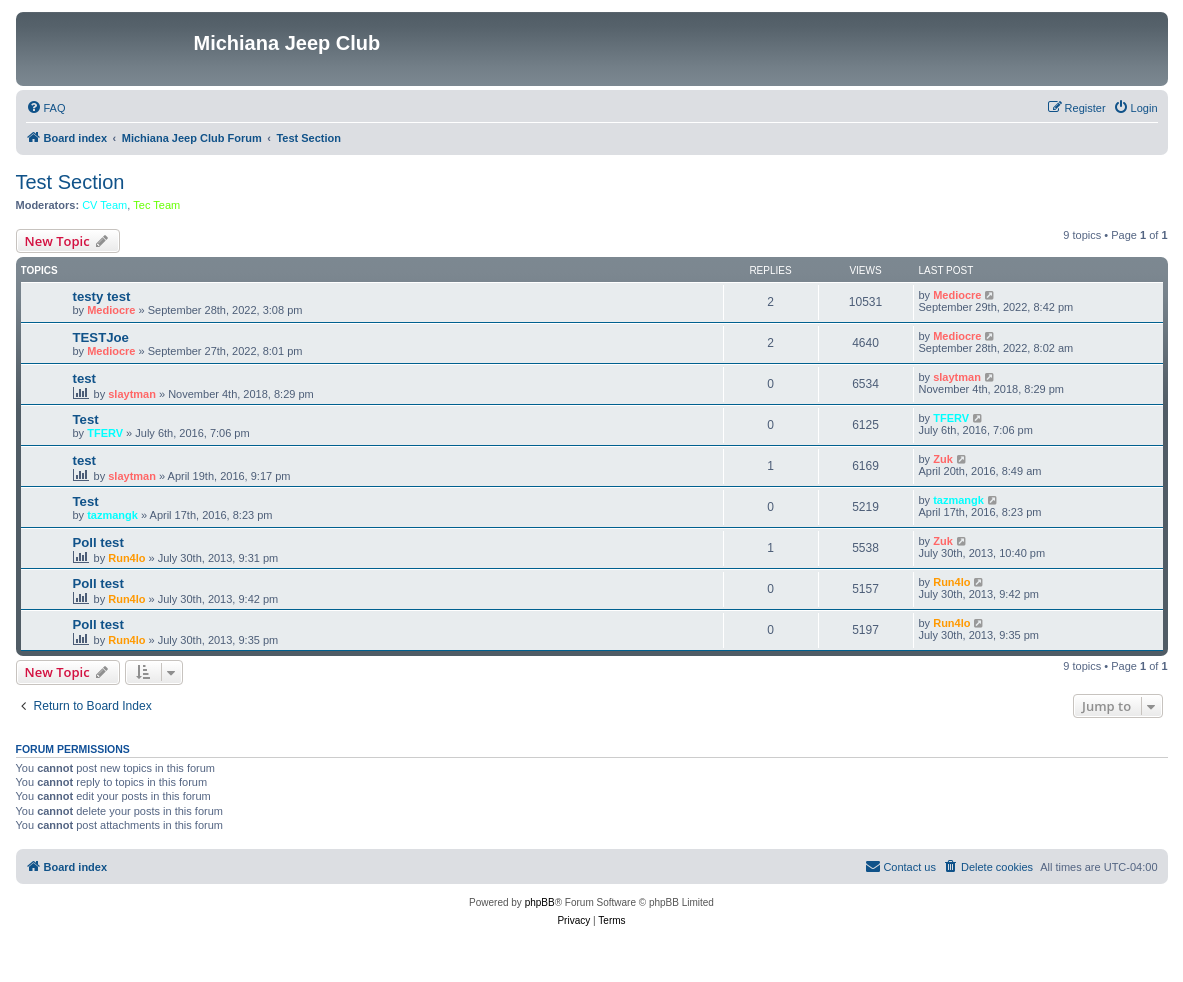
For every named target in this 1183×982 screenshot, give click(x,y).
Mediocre (111, 310)
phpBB (540, 902)
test (84, 378)
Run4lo (126, 558)
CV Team (104, 205)
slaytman (132, 394)
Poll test (98, 542)
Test (86, 419)
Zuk (943, 459)
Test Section (70, 182)
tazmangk (112, 515)
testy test (102, 296)
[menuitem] (46, 108)
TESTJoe (101, 337)
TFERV (105, 433)
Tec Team (156, 205)
